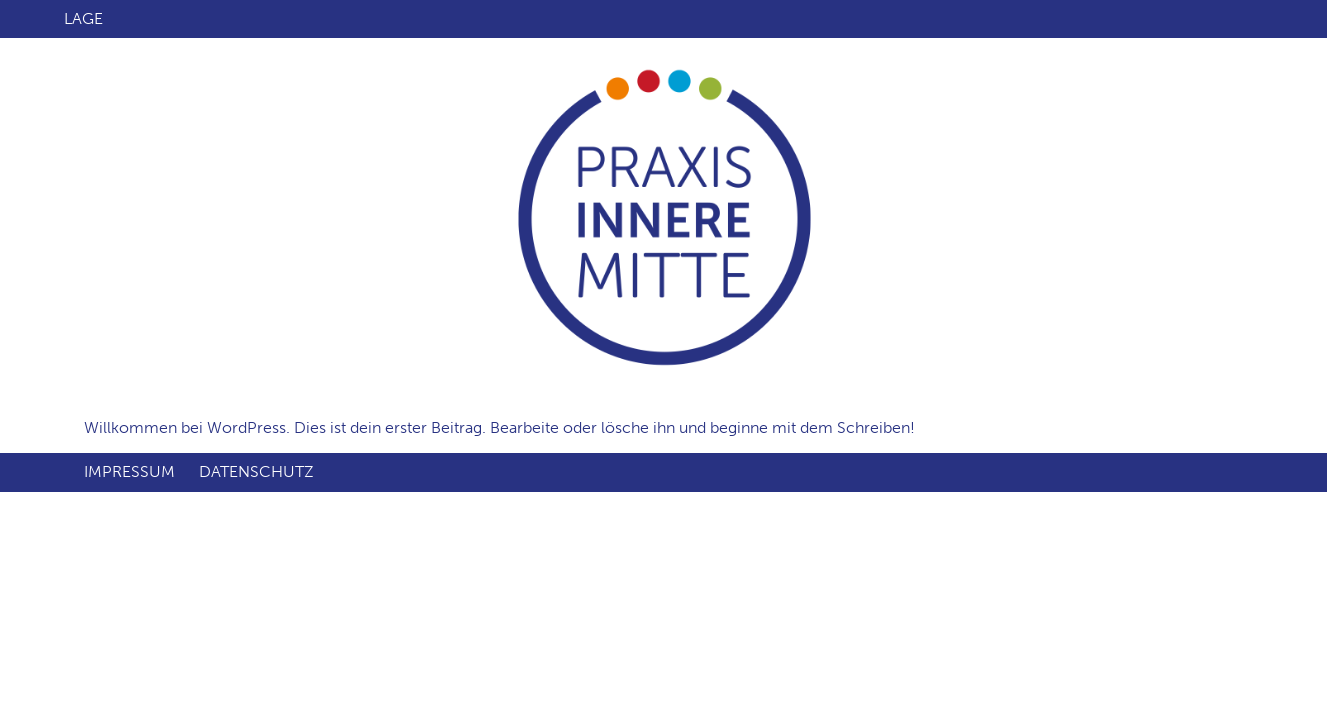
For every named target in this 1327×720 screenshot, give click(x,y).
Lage (83, 18)
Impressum (129, 471)
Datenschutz (256, 471)
